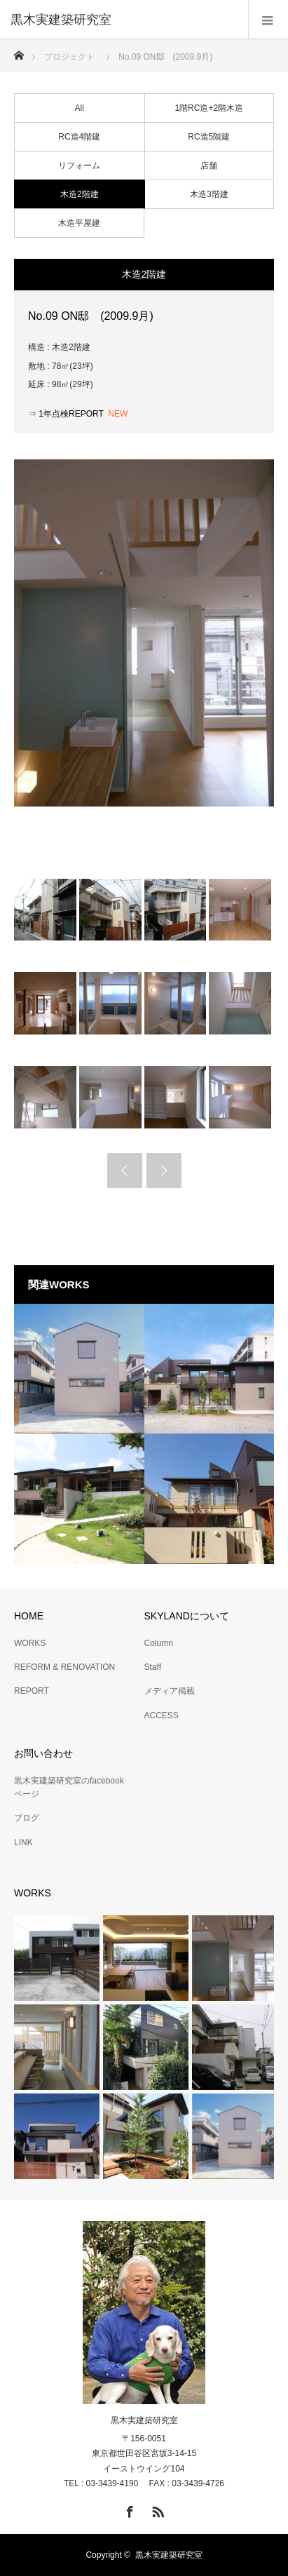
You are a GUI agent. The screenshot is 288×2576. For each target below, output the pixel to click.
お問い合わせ (43, 1753)
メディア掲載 (169, 1691)
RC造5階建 (209, 137)
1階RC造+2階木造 (208, 108)
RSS (156, 2509)
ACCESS (161, 1715)
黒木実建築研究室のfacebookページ (69, 1787)
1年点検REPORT (72, 414)
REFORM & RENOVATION (64, 1667)
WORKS (30, 1643)
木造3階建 (209, 194)
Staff (152, 1667)
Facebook (128, 2509)
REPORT (31, 1691)
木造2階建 (79, 194)
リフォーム (79, 165)
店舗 (208, 165)
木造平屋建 (79, 223)
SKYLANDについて (186, 1615)
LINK (23, 1842)
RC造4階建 (79, 137)
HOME (28, 1615)
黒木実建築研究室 (144, 2420)
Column (158, 1643)
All (79, 108)
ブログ (26, 1818)
